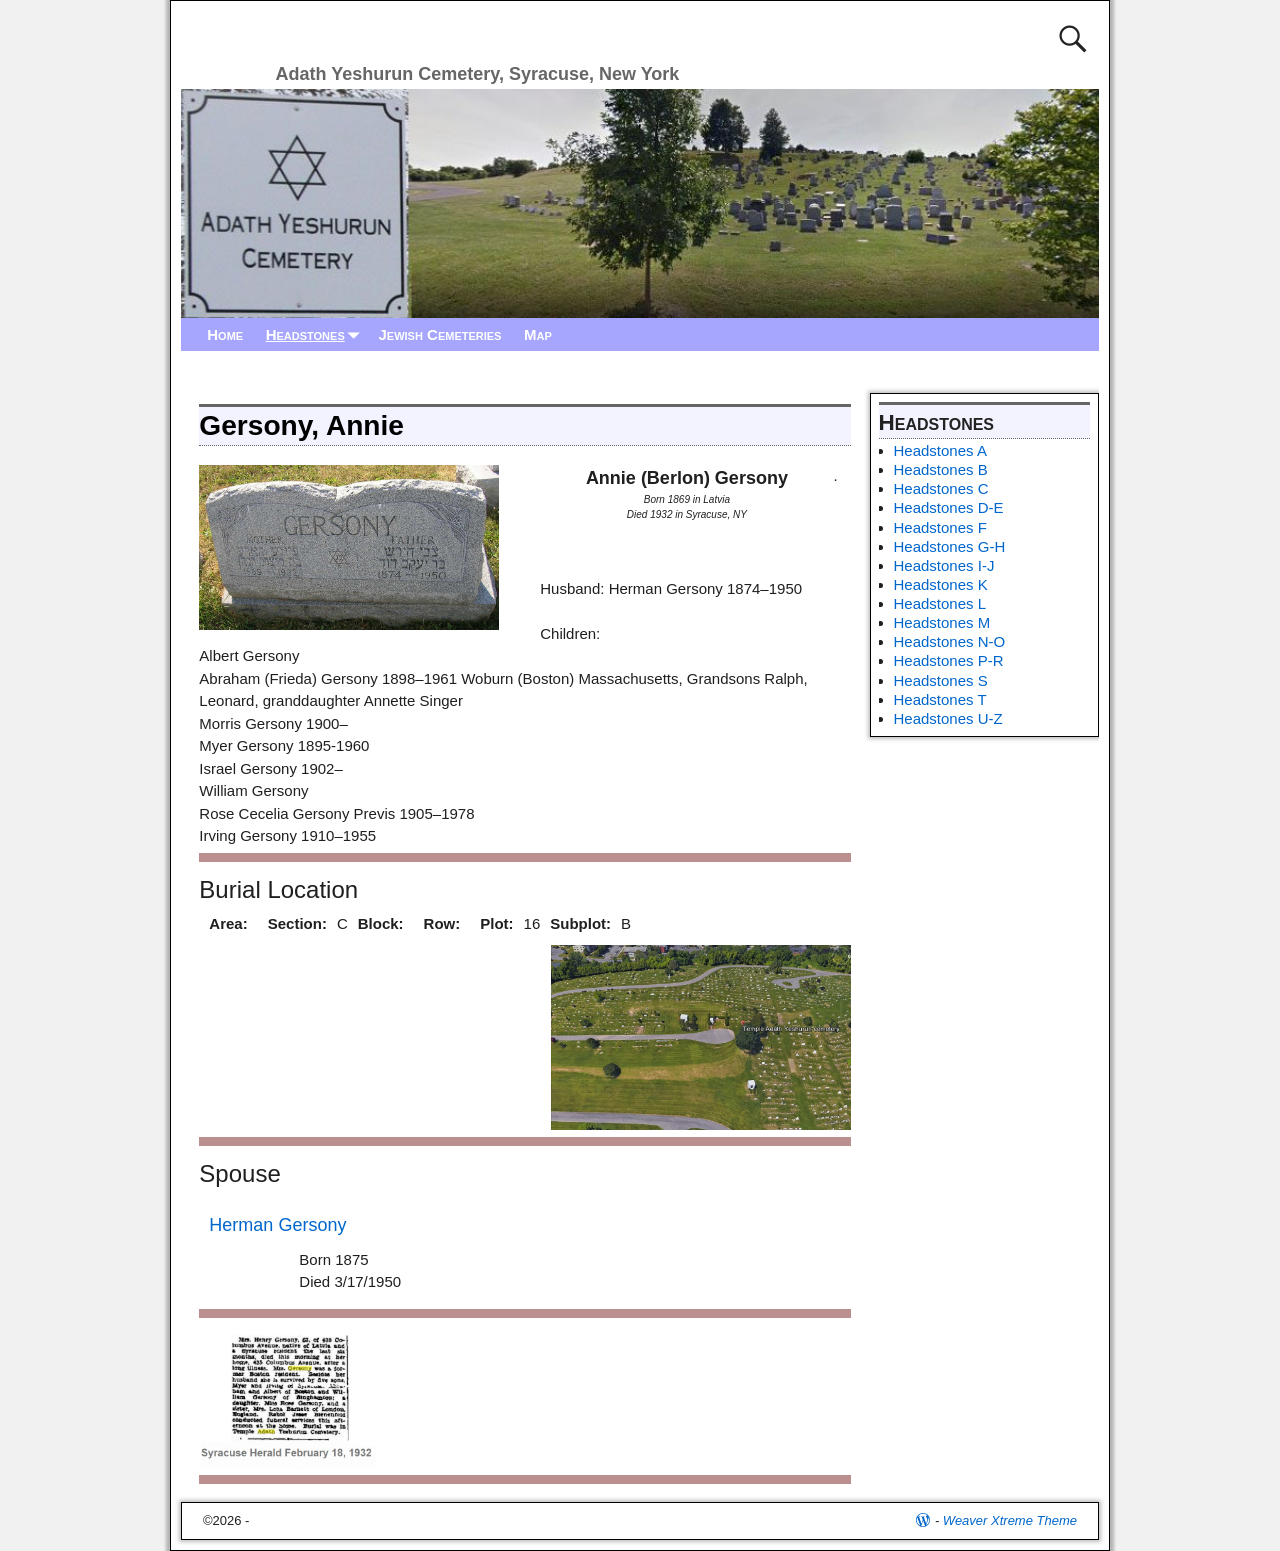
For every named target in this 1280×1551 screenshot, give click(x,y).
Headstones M (942, 622)
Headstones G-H (950, 546)
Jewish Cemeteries (439, 334)
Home (225, 334)
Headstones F (940, 527)
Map (538, 334)
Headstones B (941, 469)
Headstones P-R (949, 660)
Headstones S (941, 680)
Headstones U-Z (948, 718)
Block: (381, 923)
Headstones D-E (949, 507)
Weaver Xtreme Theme (1010, 1520)
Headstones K (941, 584)
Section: (297, 923)
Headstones (317, 334)
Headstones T (940, 699)
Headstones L (940, 603)
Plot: (496, 923)
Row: (442, 923)
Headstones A (940, 450)
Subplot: (580, 923)
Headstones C (941, 488)
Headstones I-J (944, 565)
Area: (228, 923)
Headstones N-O (950, 641)
